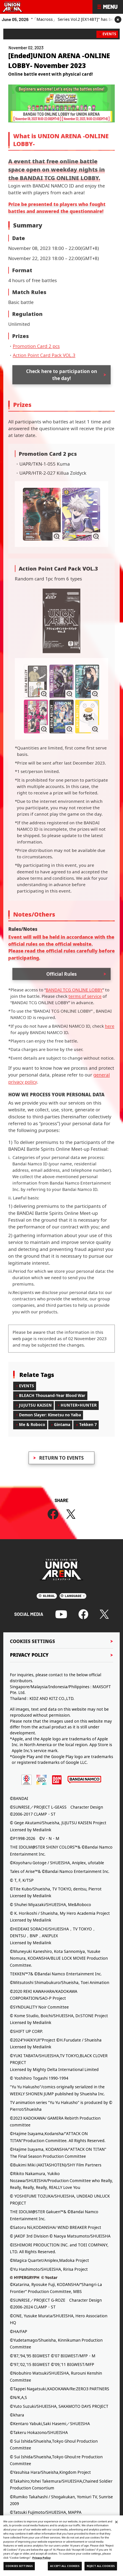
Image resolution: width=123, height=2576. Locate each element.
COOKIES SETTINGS (19, 2566)
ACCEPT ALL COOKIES (64, 2566)
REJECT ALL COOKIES (101, 2566)
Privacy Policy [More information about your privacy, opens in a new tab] (41, 2558)
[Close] (116, 2522)
